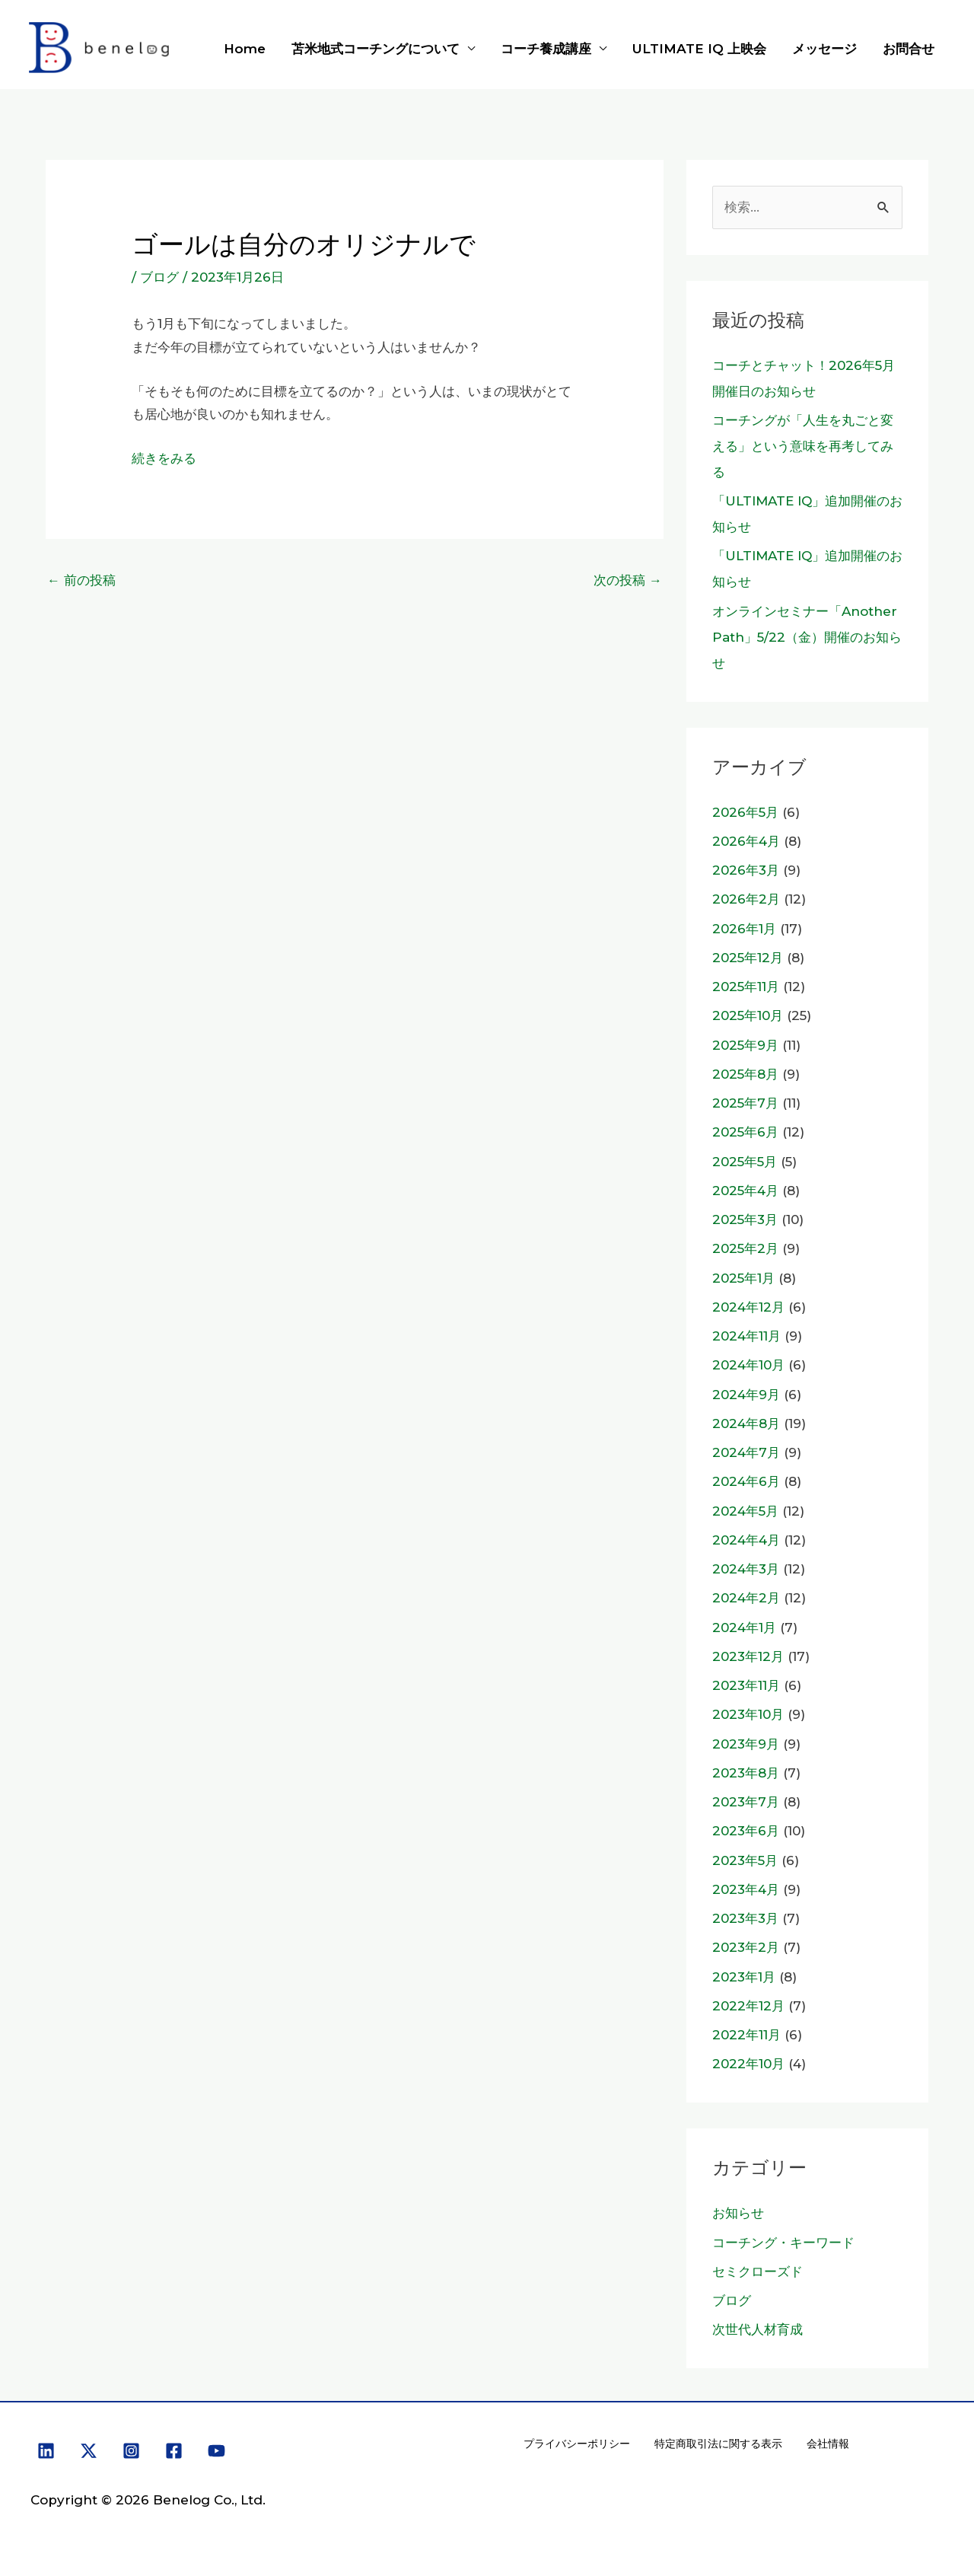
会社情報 (828, 2443)
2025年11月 (745, 986)
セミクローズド (757, 2271)
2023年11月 (746, 1685)
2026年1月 (744, 928)
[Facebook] (174, 2451)
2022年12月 (748, 2005)
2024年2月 (746, 1597)
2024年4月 (746, 1540)
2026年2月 (746, 899)
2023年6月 (745, 1830)
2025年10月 (747, 1015)
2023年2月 (745, 1947)
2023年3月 (745, 1918)
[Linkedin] (46, 2451)
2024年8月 (746, 1423)
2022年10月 (748, 2063)
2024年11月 (746, 1336)
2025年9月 (745, 1045)
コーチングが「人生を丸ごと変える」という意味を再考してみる (802, 446)
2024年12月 (748, 1307)
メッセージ (824, 48)
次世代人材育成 (757, 2329)
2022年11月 (746, 2034)
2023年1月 (743, 1977)
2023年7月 (745, 1801)
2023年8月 (745, 1773)
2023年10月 (748, 1714)
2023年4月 (745, 1889)
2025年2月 (745, 1248)
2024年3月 (745, 1569)
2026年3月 (745, 870)
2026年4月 (746, 841)
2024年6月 (746, 1481)
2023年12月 (748, 1656)
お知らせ (738, 2213)
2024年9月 (746, 1394)
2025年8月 (745, 1074)
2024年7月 (746, 1452)
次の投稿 (628, 580)
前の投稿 (81, 580)
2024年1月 (744, 1627)
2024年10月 (748, 1364)
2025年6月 (745, 1132)
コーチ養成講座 (546, 48)
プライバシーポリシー (577, 2443)
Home (245, 48)
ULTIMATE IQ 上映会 (699, 48)
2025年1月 (743, 1278)
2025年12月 (747, 957)
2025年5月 (744, 1161)
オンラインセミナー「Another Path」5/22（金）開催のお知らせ (807, 637)
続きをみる (164, 458)
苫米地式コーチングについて (375, 48)
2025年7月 (745, 1103)
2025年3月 (745, 1219)
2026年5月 (745, 812)
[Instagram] (131, 2451)
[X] (88, 2451)
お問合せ (908, 48)
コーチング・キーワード (783, 2242)
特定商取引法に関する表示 (718, 2443)
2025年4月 (745, 1190)
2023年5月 (745, 1860)
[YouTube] (216, 2451)
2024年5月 (745, 1511)
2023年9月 (745, 1744)
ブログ (159, 277)
